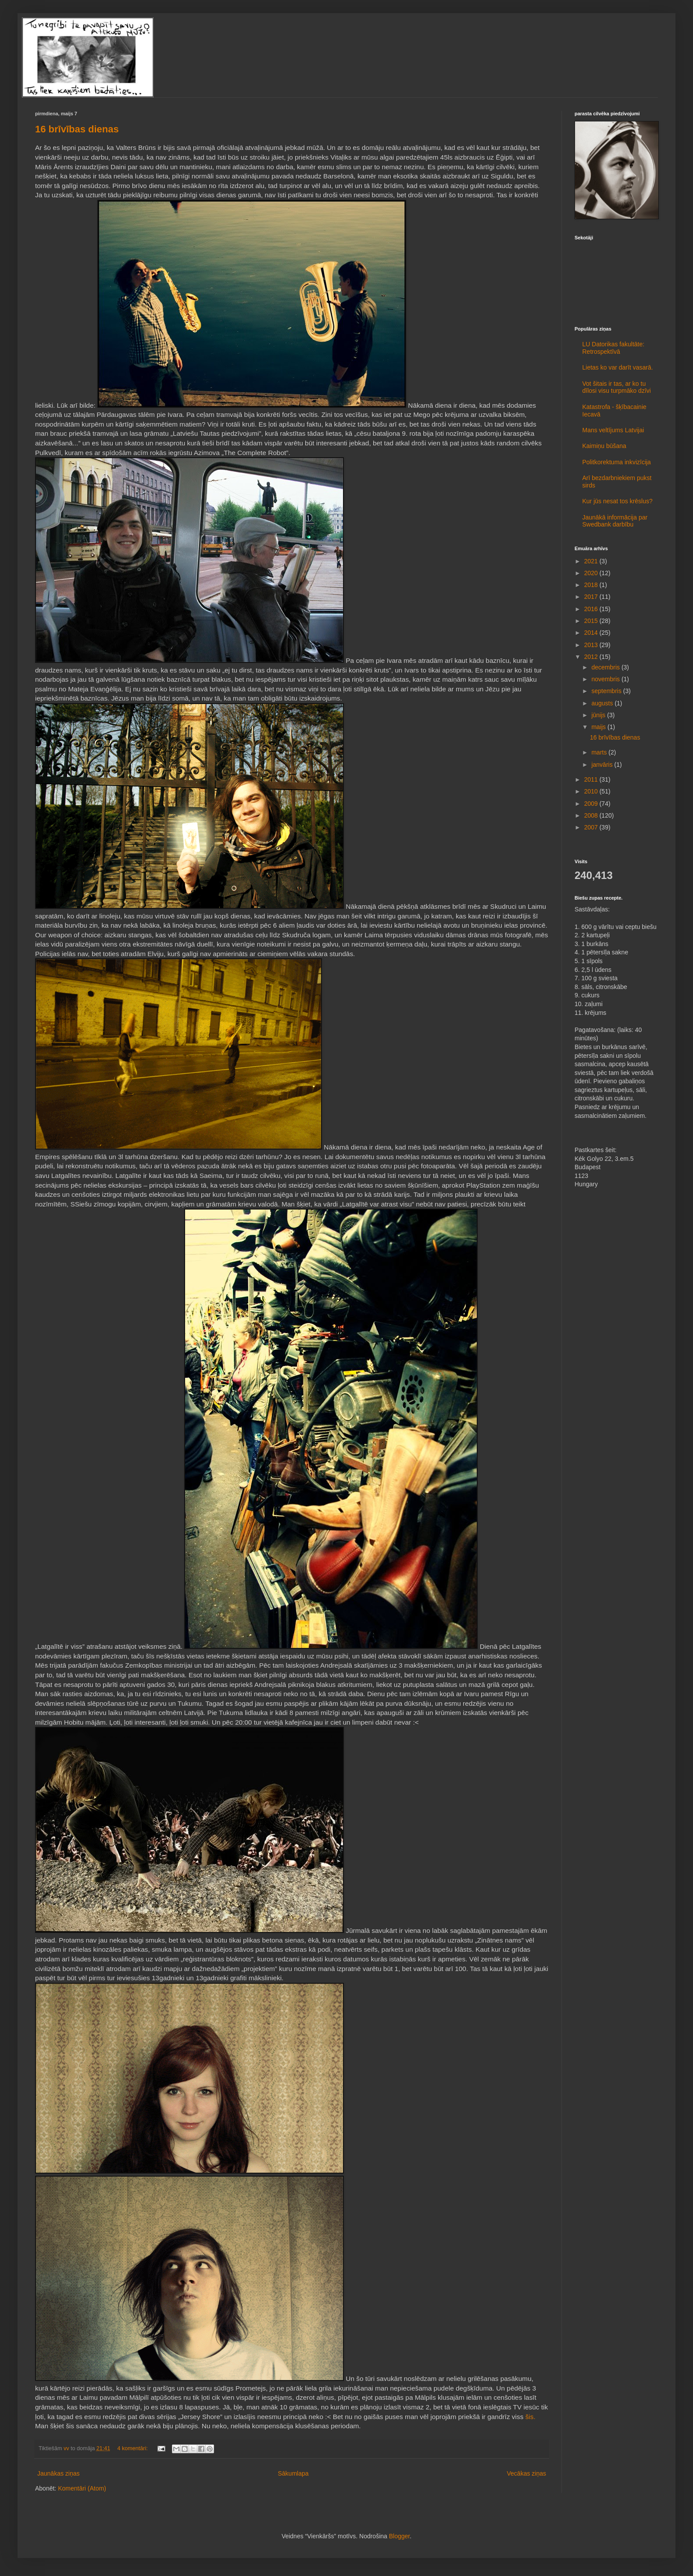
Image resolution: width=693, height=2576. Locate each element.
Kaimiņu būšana (604, 445)
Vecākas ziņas (527, 2473)
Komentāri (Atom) (82, 2488)
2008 (592, 815)
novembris (606, 679)
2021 (592, 561)
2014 (592, 632)
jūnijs (599, 715)
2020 (592, 572)
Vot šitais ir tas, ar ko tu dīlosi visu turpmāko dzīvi (616, 387)
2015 (592, 620)
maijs (599, 726)
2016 (592, 608)
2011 (592, 779)
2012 (592, 656)
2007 (592, 827)
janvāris (602, 764)
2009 (592, 803)
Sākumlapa (293, 2473)
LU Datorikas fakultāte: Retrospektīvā (613, 348)
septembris (607, 690)
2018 (592, 584)
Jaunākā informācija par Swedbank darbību (615, 521)
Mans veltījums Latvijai (613, 430)
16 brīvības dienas (77, 129)
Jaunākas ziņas (58, 2473)
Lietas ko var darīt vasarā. (617, 367)
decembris (606, 667)
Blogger (399, 2536)
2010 (592, 791)
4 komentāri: (133, 2448)
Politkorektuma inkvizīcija (616, 462)
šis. (530, 2416)
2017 (592, 596)
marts (599, 752)
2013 (592, 644)
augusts (602, 703)
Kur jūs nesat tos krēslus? (617, 501)
